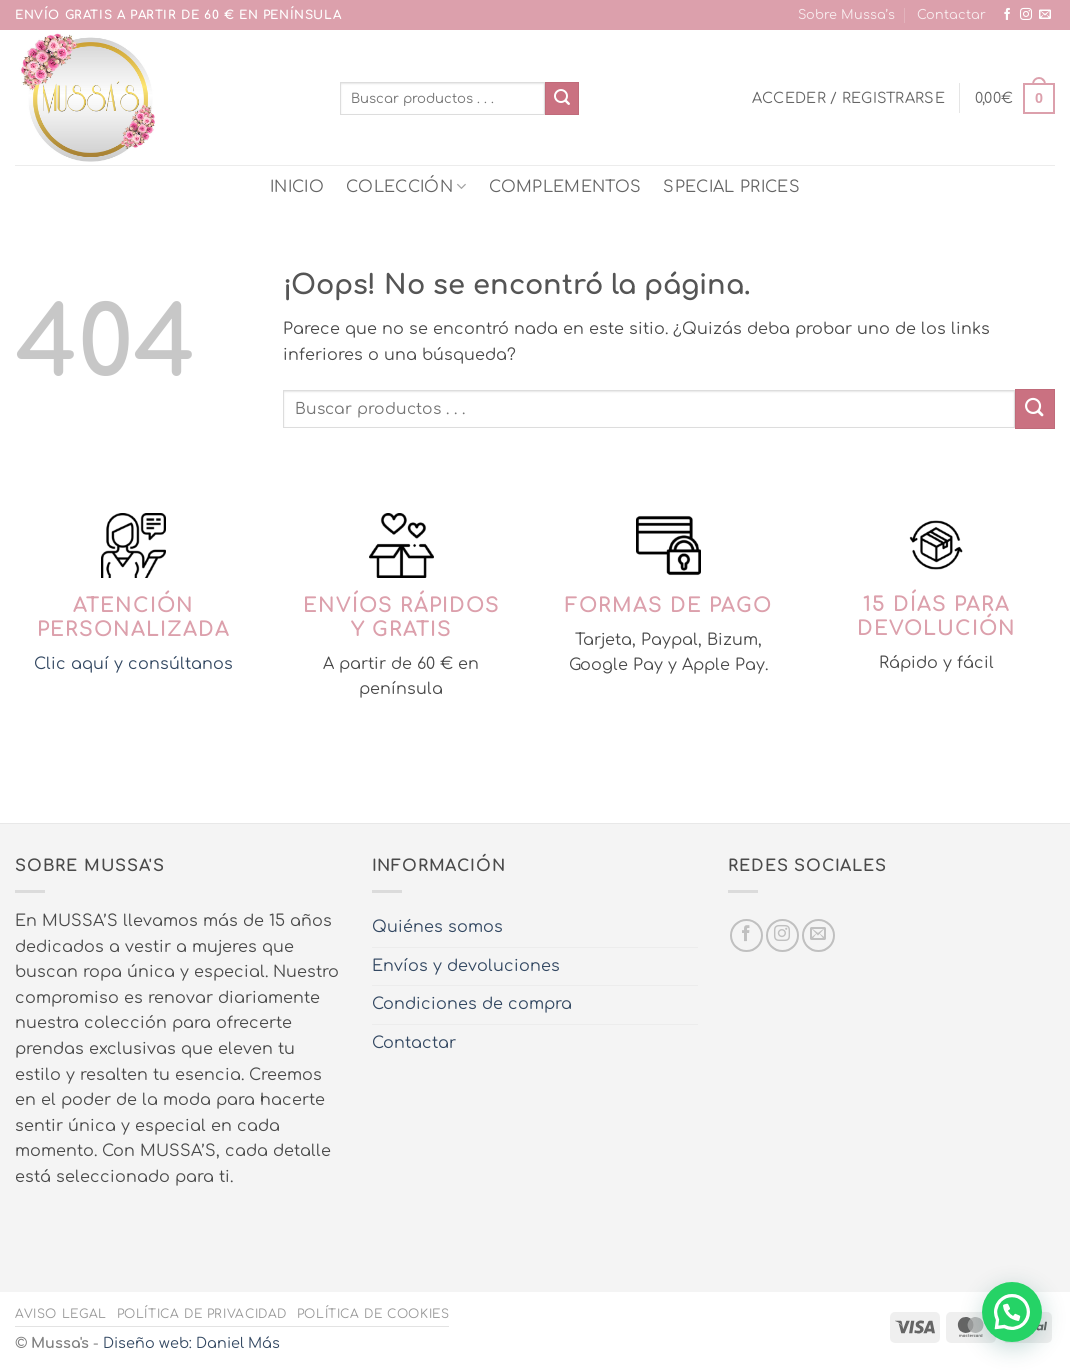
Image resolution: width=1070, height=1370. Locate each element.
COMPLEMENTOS (565, 187)
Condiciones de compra (472, 1004)
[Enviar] (562, 99)
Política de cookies (373, 1314)
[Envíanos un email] (1045, 15)
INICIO (297, 187)
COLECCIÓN (406, 186)
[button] (848, 98)
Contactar (951, 15)
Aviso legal (61, 1314)
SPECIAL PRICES (731, 187)
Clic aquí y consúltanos (133, 664)
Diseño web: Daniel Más (191, 1343)
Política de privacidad (202, 1314)
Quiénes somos (437, 927)
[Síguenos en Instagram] (1026, 15)
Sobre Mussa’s (846, 15)
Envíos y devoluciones (466, 966)
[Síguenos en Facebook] (1007, 15)
